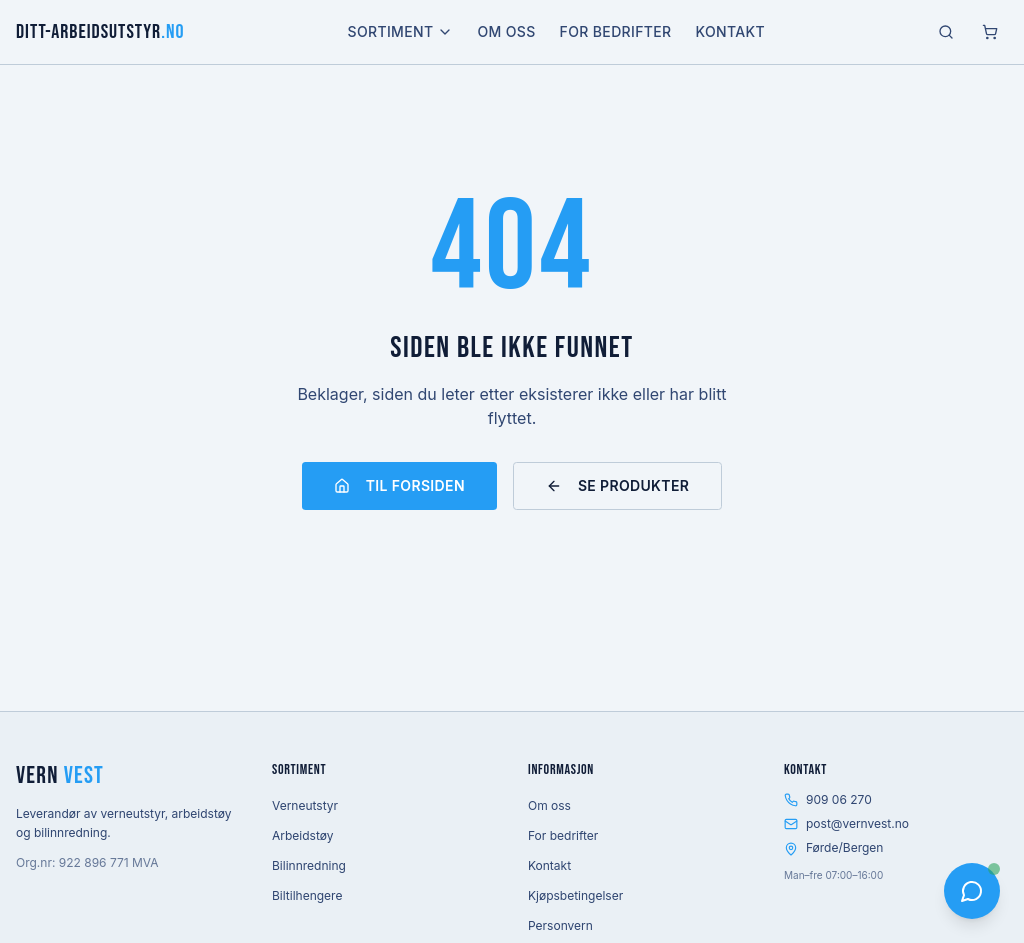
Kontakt (730, 31)
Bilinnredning (309, 865)
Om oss (506, 31)
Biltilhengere (307, 895)
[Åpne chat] (972, 891)
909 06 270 (828, 799)
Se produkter (617, 485)
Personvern (560, 925)
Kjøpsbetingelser (575, 895)
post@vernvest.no (846, 823)
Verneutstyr (305, 805)
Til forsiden (399, 485)
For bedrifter (616, 31)
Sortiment (401, 31)
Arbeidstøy (302, 835)
